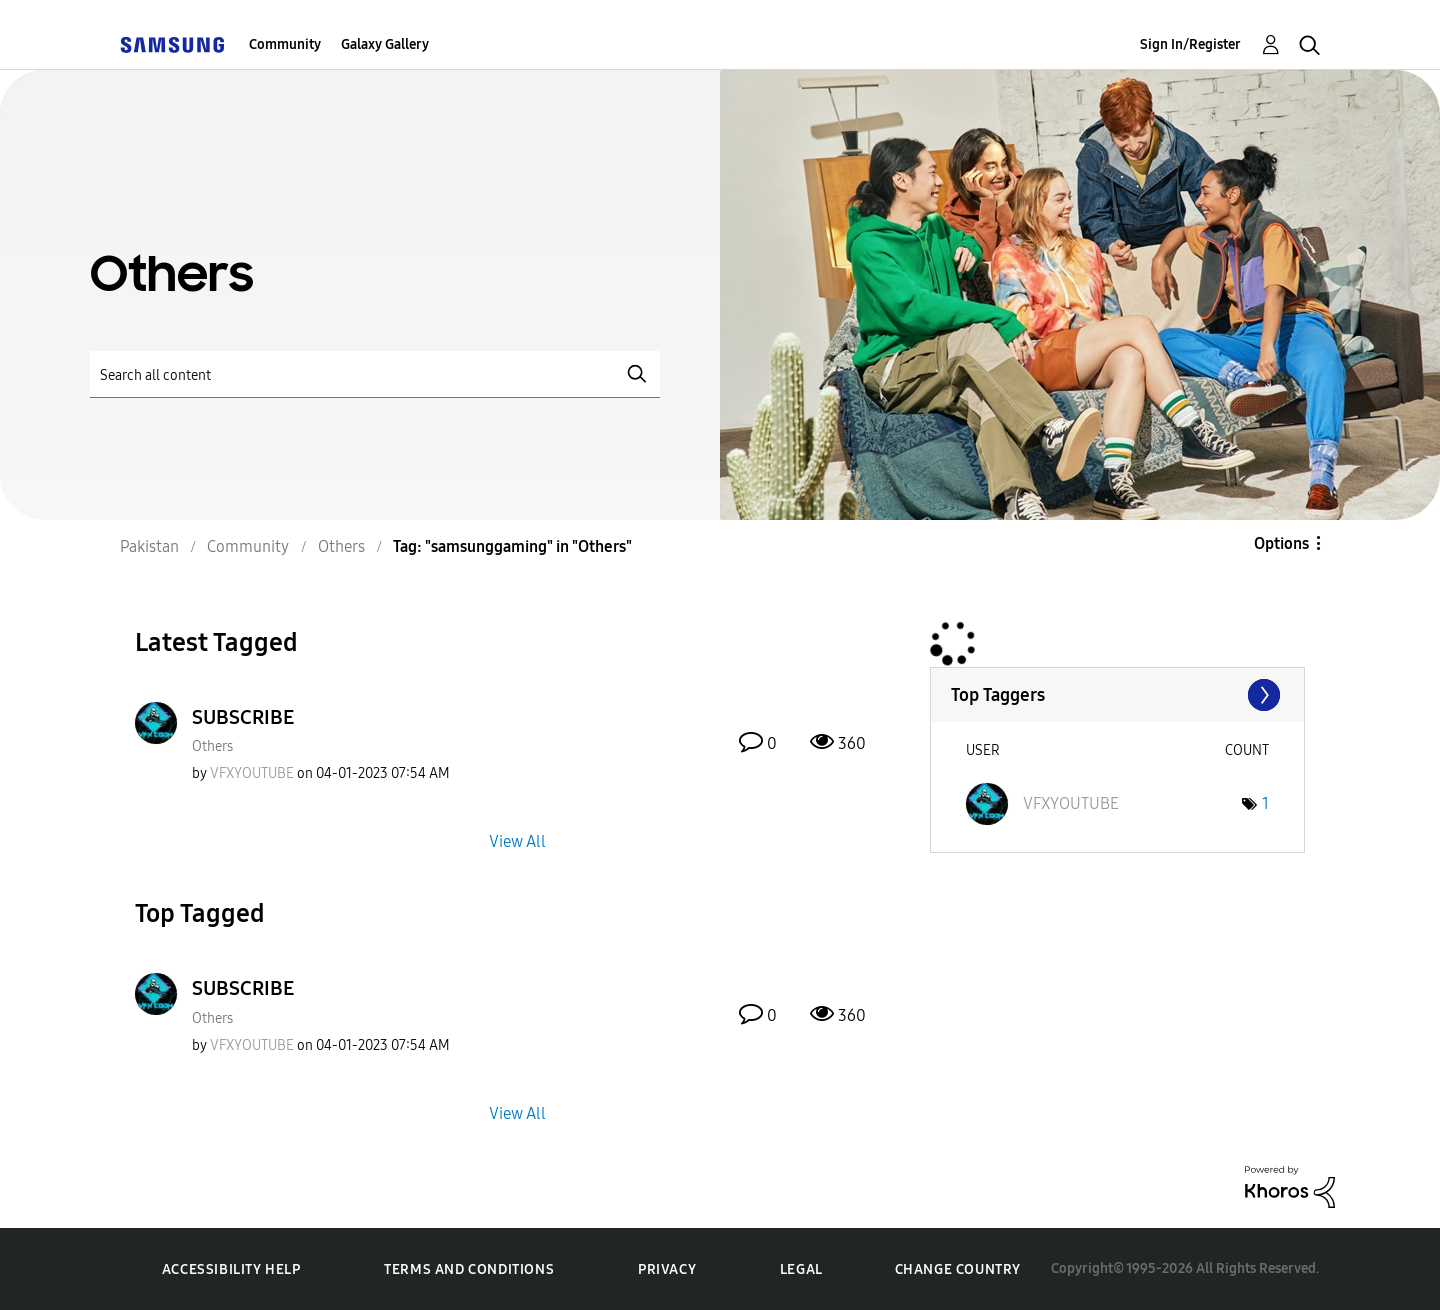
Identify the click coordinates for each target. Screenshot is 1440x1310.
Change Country (958, 1269)
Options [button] (1281, 543)
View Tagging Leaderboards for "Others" (1117, 695)
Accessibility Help (231, 1269)
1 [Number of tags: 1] (1265, 803)
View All (517, 841)
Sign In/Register (1190, 44)
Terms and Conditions (469, 1269)
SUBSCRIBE (243, 717)
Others (212, 746)
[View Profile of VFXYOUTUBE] (252, 773)
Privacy (667, 1269)
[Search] (375, 374)
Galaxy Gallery (385, 44)
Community (285, 44)
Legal (801, 1269)
